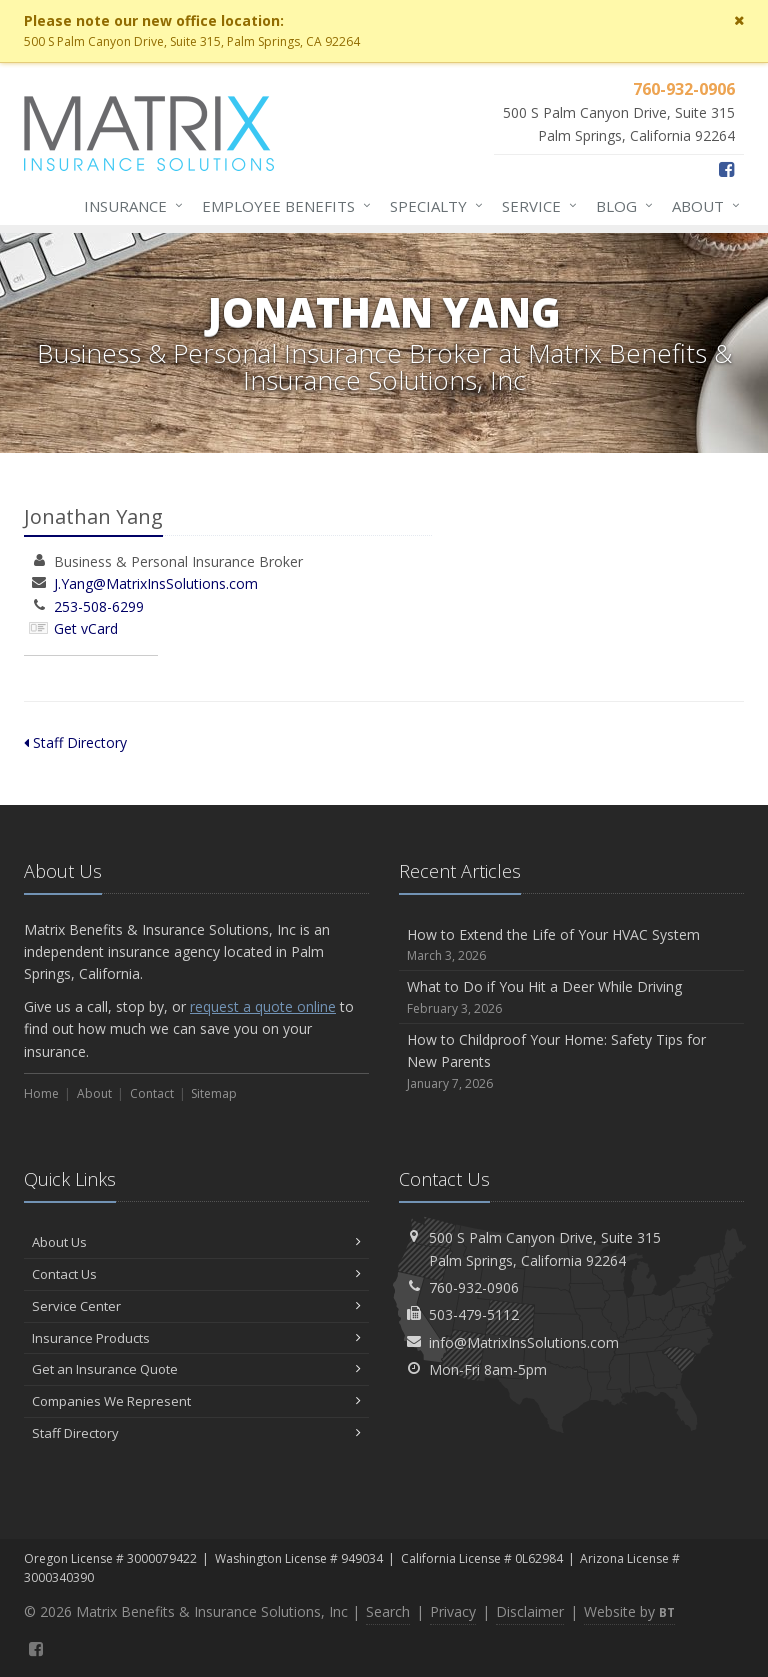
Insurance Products (196, 1338)
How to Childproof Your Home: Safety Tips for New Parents (571, 1061)
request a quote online (263, 1006)
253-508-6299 (99, 606)
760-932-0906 (474, 1287)
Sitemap (214, 1093)
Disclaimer (530, 1611)
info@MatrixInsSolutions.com (524, 1342)
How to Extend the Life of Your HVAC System (571, 945)
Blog (620, 206)
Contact (152, 1093)
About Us (196, 1242)
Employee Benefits (282, 206)
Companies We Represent (196, 1401)
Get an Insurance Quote (196, 1369)
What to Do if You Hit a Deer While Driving (571, 997)
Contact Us (196, 1274)
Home (41, 1093)
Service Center (196, 1306)
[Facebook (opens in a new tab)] (726, 169)
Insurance (129, 206)
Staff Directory (75, 742)
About (702, 206)
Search (388, 1611)
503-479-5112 (474, 1314)
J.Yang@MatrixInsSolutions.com (156, 583)
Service (535, 206)
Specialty (432, 206)
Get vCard (86, 628)
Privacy (453, 1611)
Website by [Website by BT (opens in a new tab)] (629, 1611)
